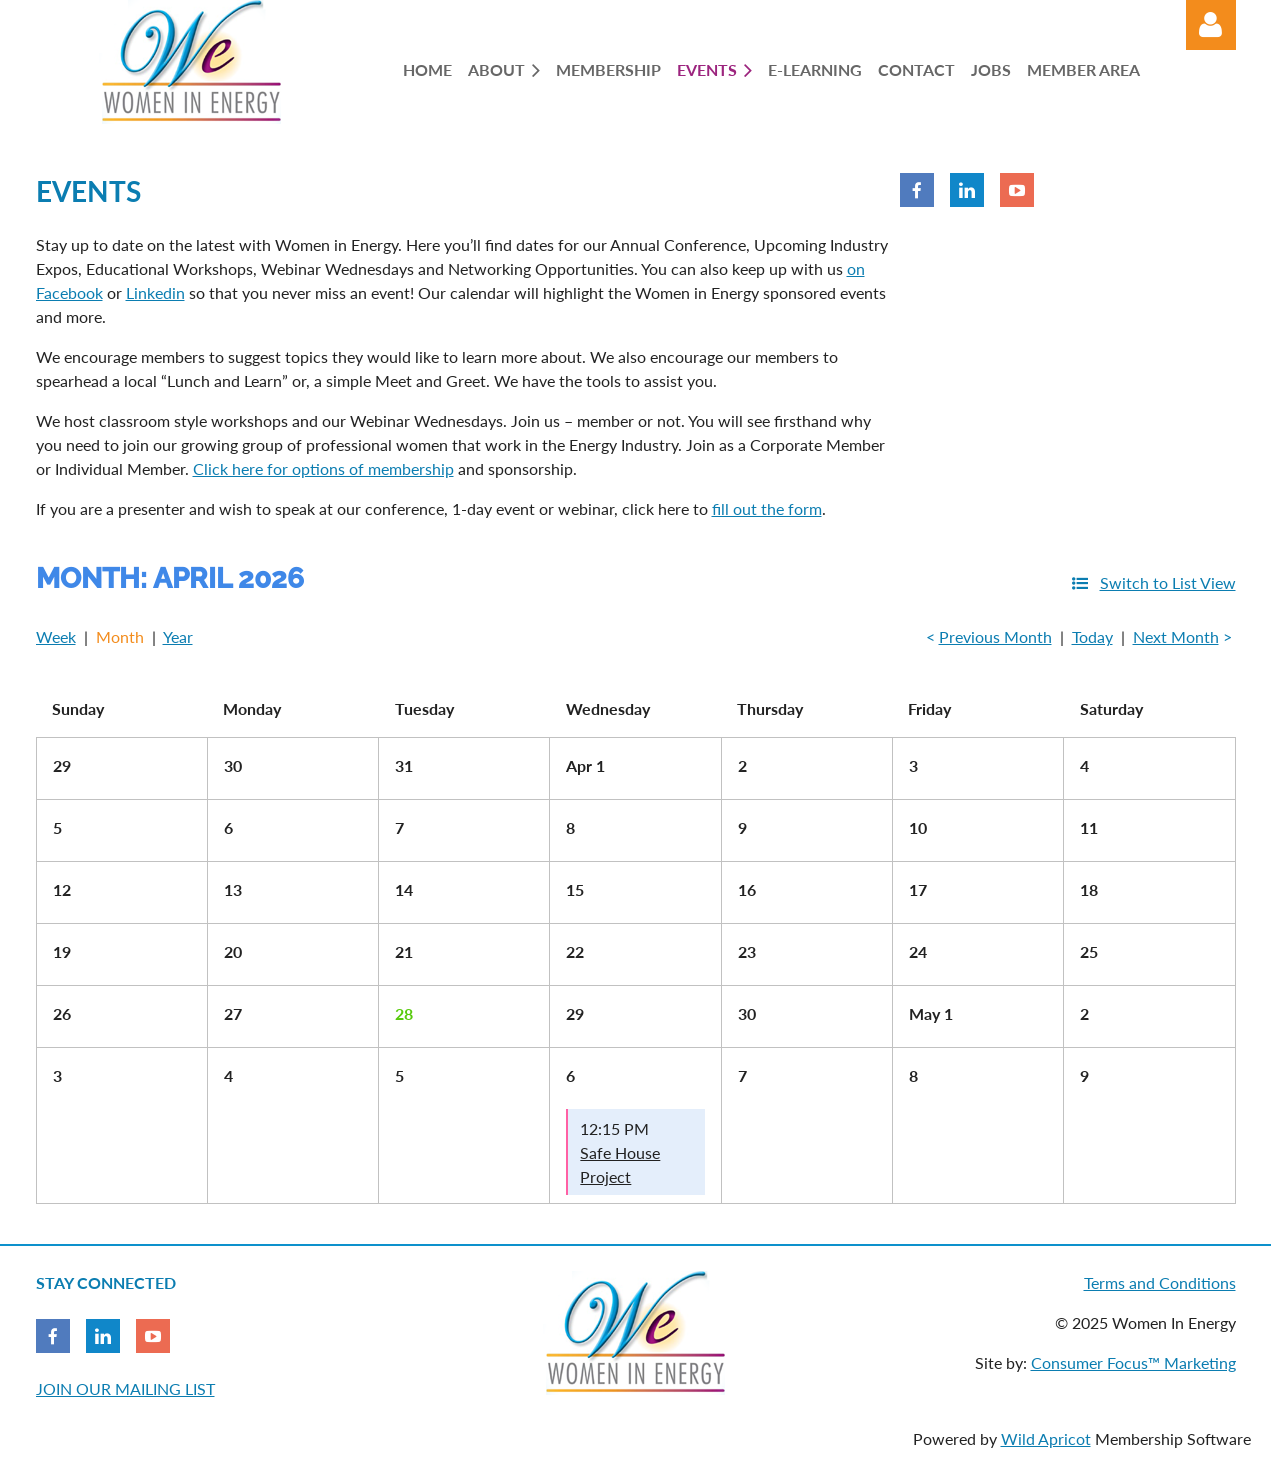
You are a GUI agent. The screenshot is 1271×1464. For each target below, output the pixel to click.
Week (56, 636)
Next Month (1176, 636)
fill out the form (767, 508)
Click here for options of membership (323, 468)
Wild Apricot (1046, 1438)
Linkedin (155, 292)
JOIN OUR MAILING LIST (125, 1388)
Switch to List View (1168, 582)
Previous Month (995, 636)
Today (1092, 636)
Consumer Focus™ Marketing (1133, 1362)
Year (178, 636)
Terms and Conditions (1160, 1282)
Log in (1211, 25)
